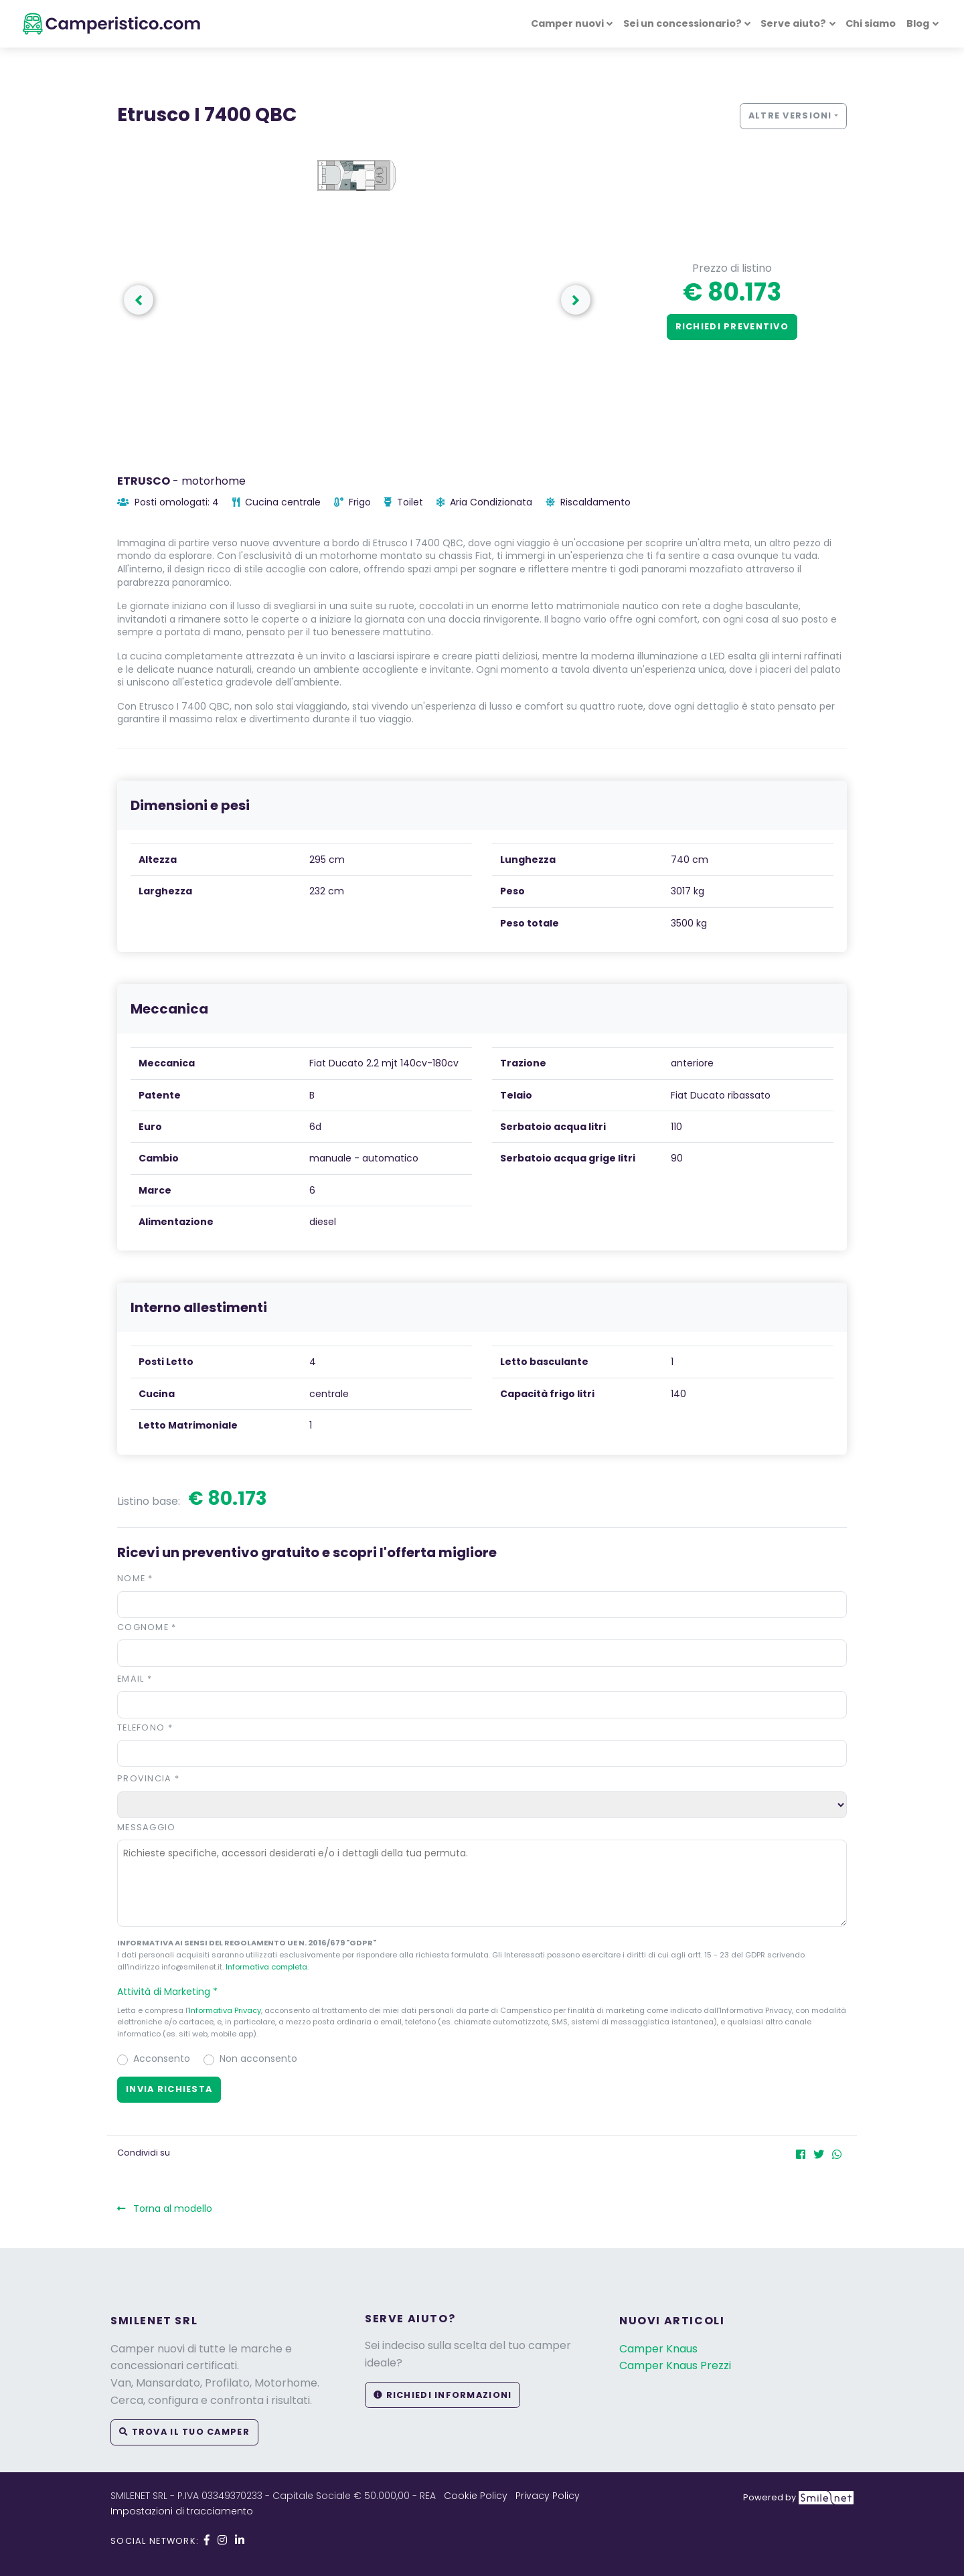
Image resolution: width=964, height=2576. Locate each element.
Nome (135, 1578)
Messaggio (146, 1827)
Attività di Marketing (173, 1991)
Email (134, 1678)
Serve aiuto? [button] (793, 23)
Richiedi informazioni (442, 2395)
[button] (482, 1991)
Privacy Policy (547, 2495)
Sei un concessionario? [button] (682, 23)
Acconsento (161, 2058)
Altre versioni (790, 115)
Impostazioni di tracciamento (181, 2511)
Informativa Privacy (225, 2010)
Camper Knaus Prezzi (675, 2365)
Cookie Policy (475, 2495)
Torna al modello (164, 2208)
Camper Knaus (658, 2348)
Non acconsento (258, 2058)
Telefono (145, 1727)
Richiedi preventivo (732, 326)
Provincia (148, 1778)
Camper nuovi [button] (567, 23)
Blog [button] (917, 23)
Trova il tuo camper (184, 2431)
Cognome (147, 1627)
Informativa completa (266, 1966)
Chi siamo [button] (871, 23)
